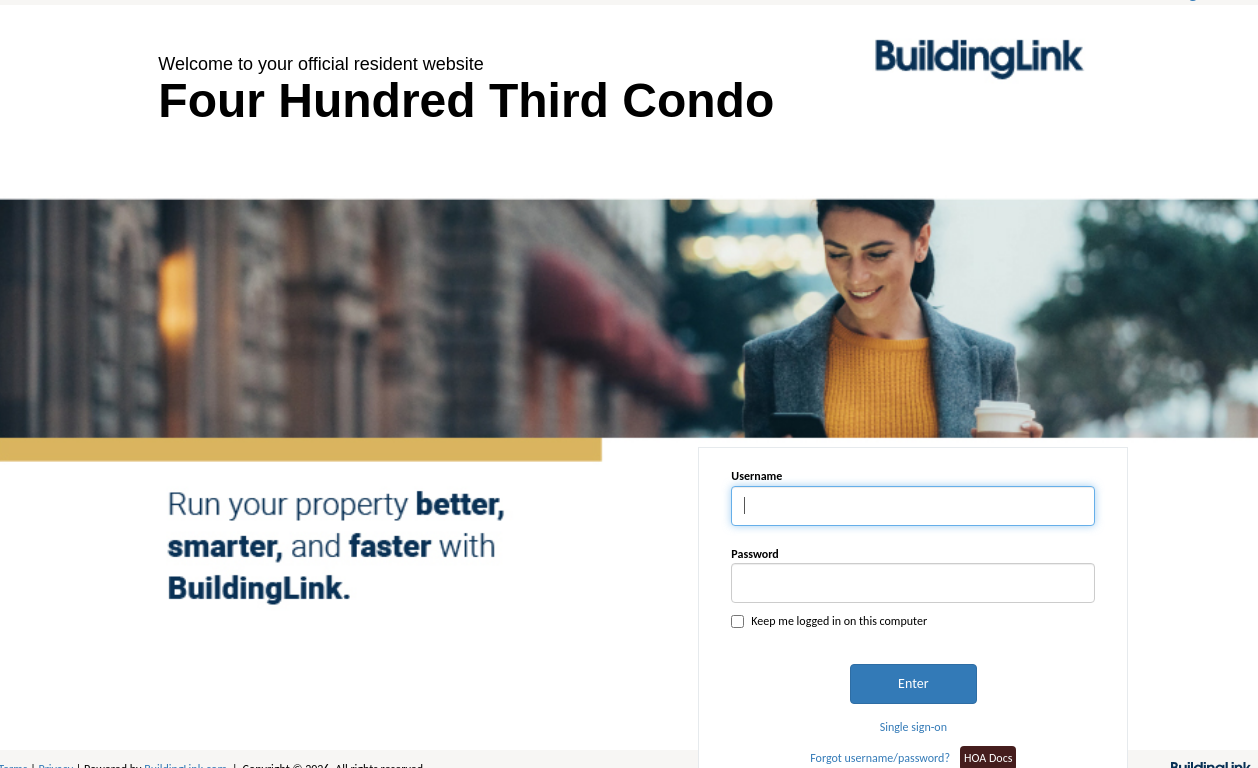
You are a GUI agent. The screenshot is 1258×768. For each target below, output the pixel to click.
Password (754, 554)
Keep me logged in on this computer (829, 621)
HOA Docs (988, 758)
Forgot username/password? (880, 758)
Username (756, 476)
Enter (913, 683)
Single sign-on (913, 727)
